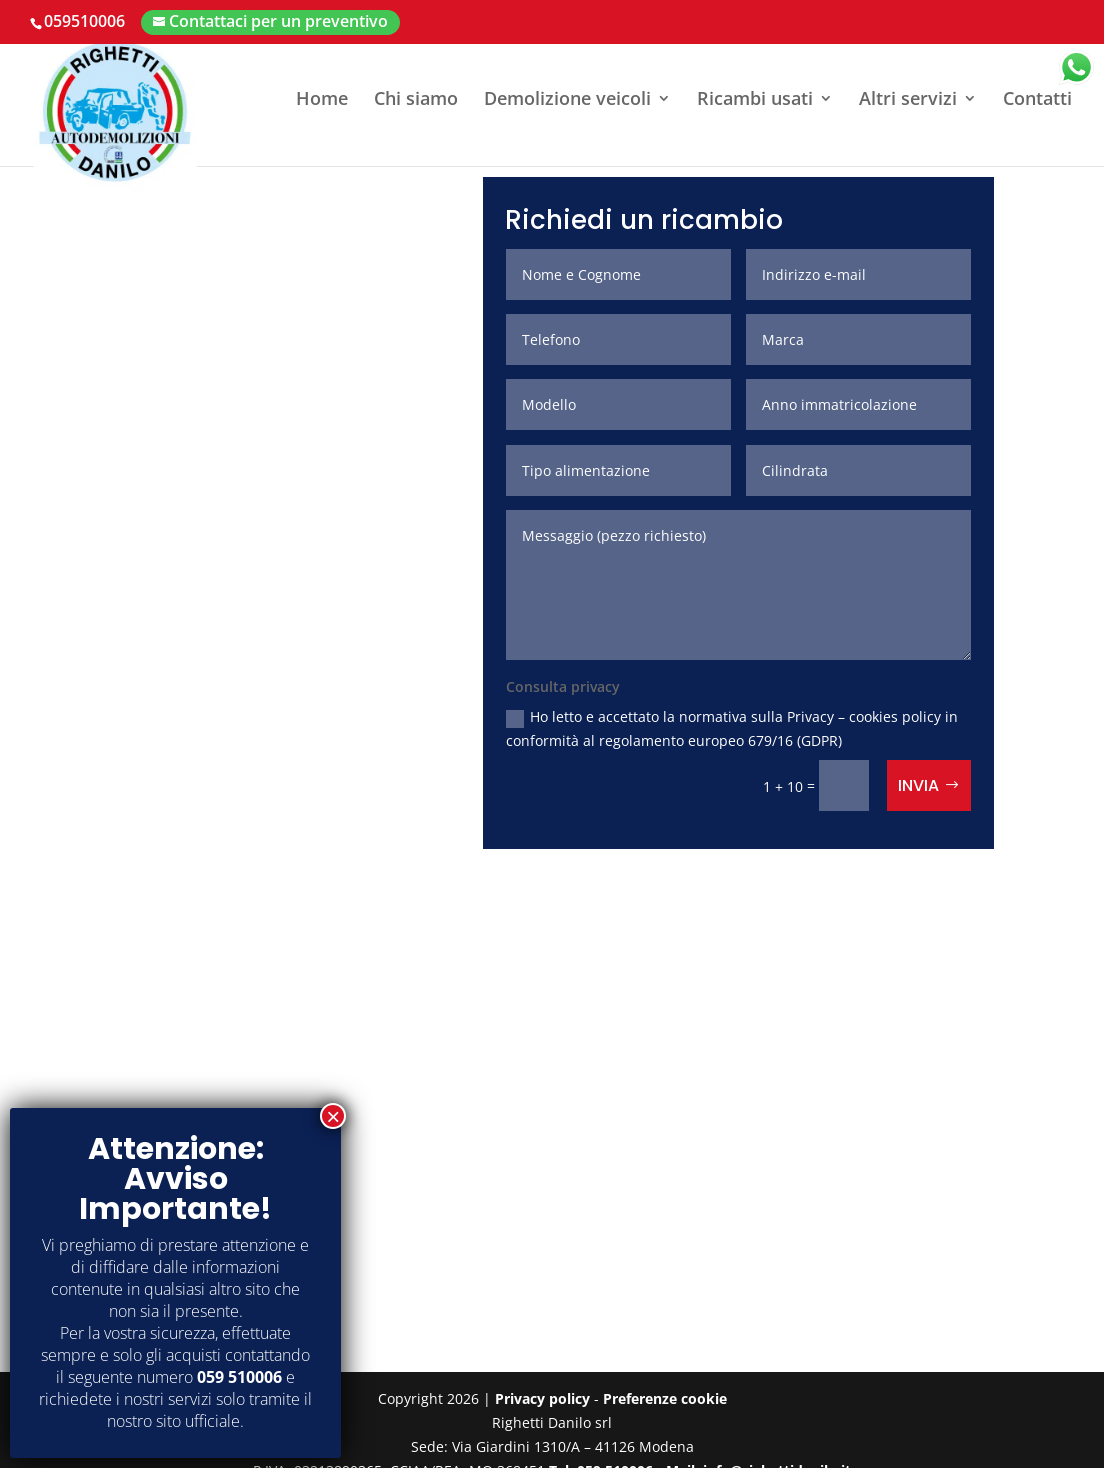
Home (322, 100)
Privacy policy (542, 1398)
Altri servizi (908, 100)
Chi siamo (416, 100)
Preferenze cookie (665, 1398)
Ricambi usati (755, 100)
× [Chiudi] (333, 1116)
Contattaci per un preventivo (278, 21)
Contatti (1037, 100)
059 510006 (239, 1377)
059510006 (84, 21)
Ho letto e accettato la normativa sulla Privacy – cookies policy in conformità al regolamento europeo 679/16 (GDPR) (732, 728)
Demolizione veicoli (567, 100)
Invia (918, 785)
